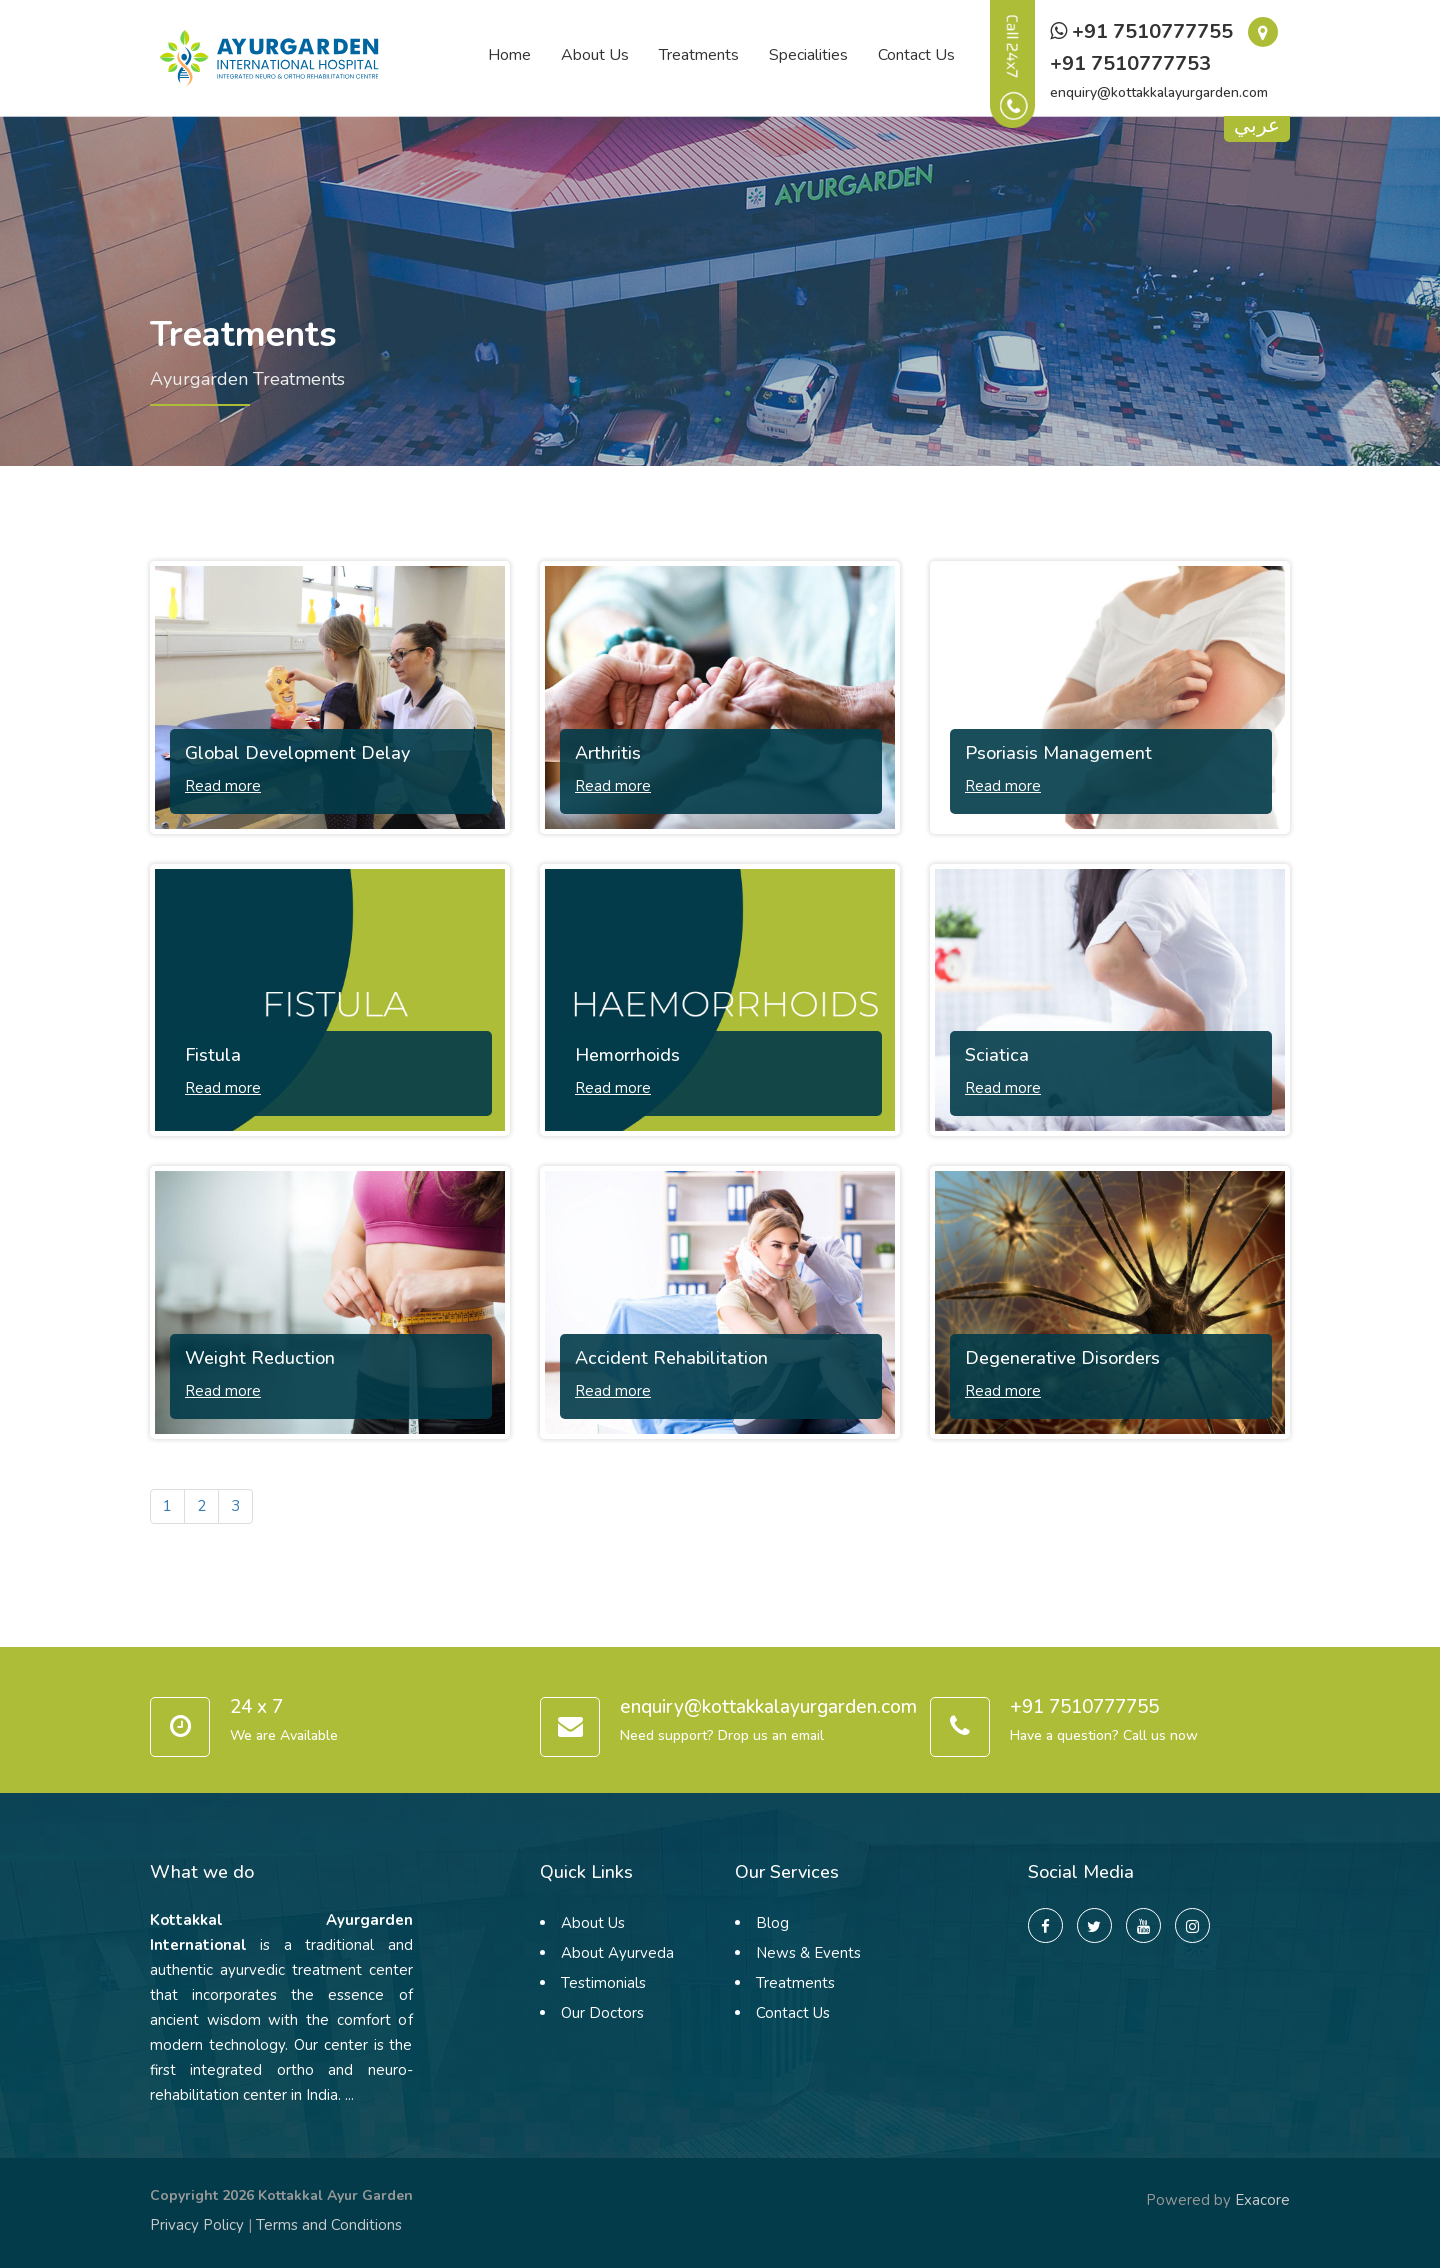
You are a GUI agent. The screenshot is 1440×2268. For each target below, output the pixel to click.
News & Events (808, 1953)
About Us (595, 55)
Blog (772, 1923)
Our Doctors (602, 2013)
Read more (223, 786)
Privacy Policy (197, 2225)
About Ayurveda (617, 1953)
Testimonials (603, 1983)
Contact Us (916, 55)
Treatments (699, 55)
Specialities (808, 55)
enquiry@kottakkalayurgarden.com (1159, 92)
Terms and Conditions (329, 2225)
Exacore (1262, 2200)
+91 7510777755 (1141, 31)
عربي (1257, 127)
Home (509, 55)
